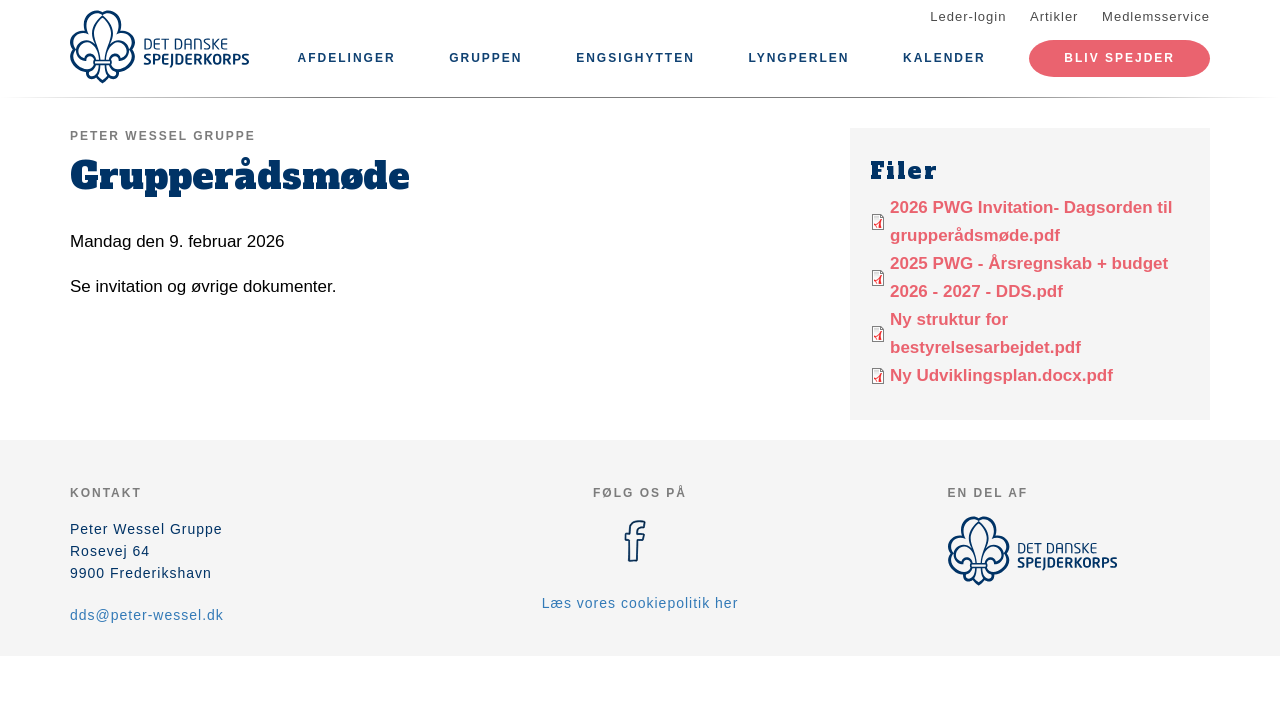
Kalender (944, 58)
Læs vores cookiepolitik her (640, 603)
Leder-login (968, 16)
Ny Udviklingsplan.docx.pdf (1001, 375)
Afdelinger (347, 58)
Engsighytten (635, 58)
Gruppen (485, 58)
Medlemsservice (1156, 16)
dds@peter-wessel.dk (147, 615)
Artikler (1054, 16)
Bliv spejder (1119, 58)
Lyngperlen (798, 58)
